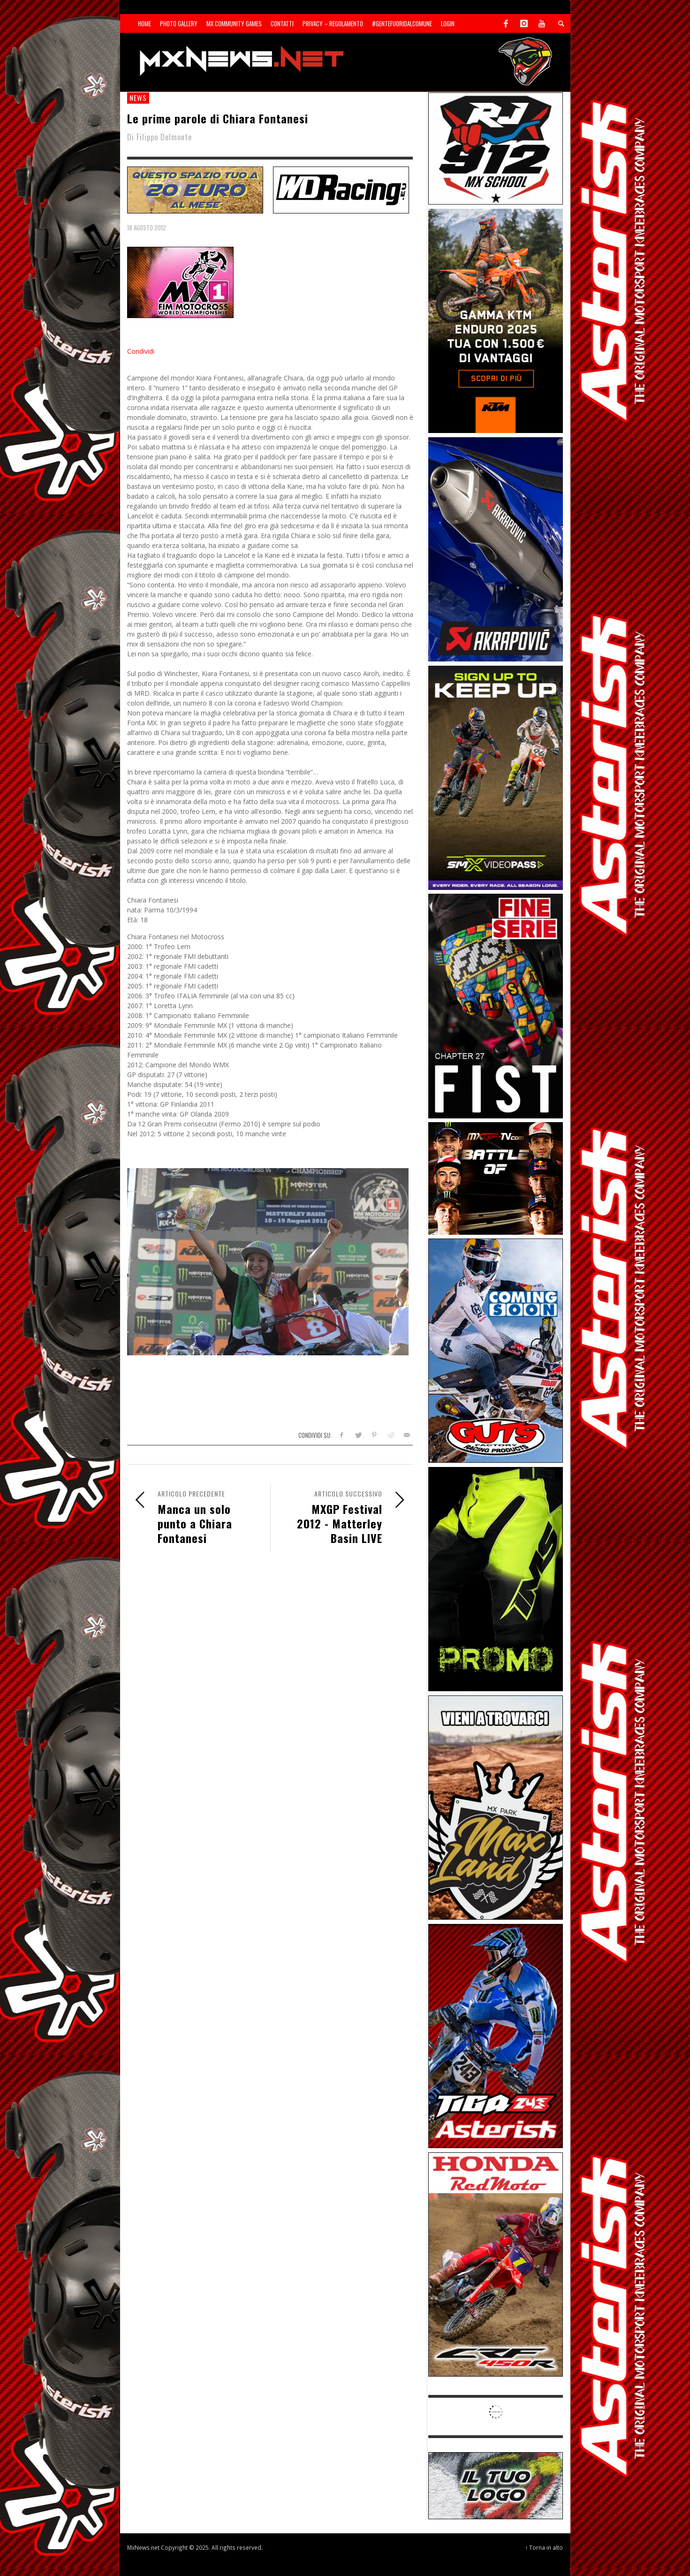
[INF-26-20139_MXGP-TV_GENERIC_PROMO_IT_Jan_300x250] (495, 1177)
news (138, 97)
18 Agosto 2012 (146, 227)
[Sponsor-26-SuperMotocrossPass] (495, 776)
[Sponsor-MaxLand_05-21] (495, 1806)
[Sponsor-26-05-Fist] (495, 1005)
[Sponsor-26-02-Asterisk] (495, 2035)
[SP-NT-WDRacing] (341, 188)
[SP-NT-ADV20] (195, 188)
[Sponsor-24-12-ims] (495, 1578)
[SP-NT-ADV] (495, 2484)
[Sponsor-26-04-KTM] (495, 320)
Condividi (140, 351)
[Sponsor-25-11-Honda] (495, 2263)
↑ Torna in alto (544, 2547)
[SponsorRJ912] (495, 147)
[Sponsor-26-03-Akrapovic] (495, 548)
